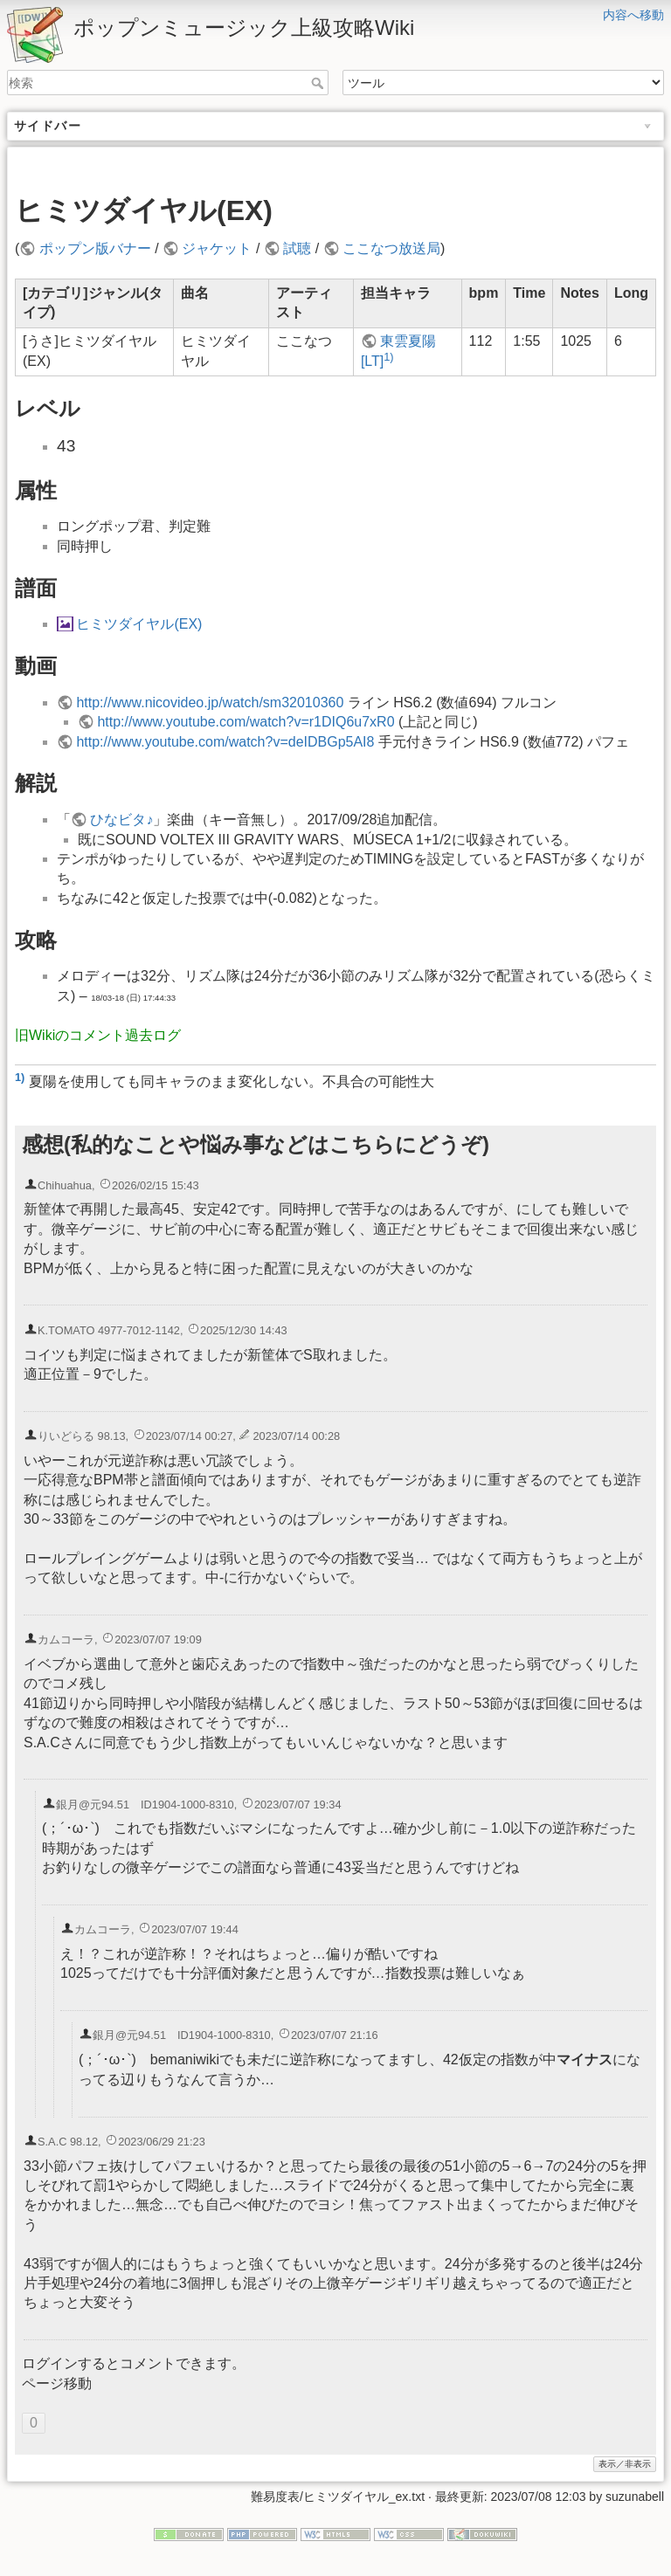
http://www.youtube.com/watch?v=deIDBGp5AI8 (225, 741)
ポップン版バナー (95, 248)
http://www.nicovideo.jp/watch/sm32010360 (209, 702)
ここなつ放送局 (391, 248)
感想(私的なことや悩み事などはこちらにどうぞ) (255, 1144)
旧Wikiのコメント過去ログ (98, 1035)
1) (388, 356)
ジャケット (217, 248)
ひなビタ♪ (121, 819)
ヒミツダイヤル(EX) (139, 623)
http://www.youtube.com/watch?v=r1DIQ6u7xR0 (245, 721)
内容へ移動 (633, 15)
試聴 (297, 248)
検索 (319, 83)
